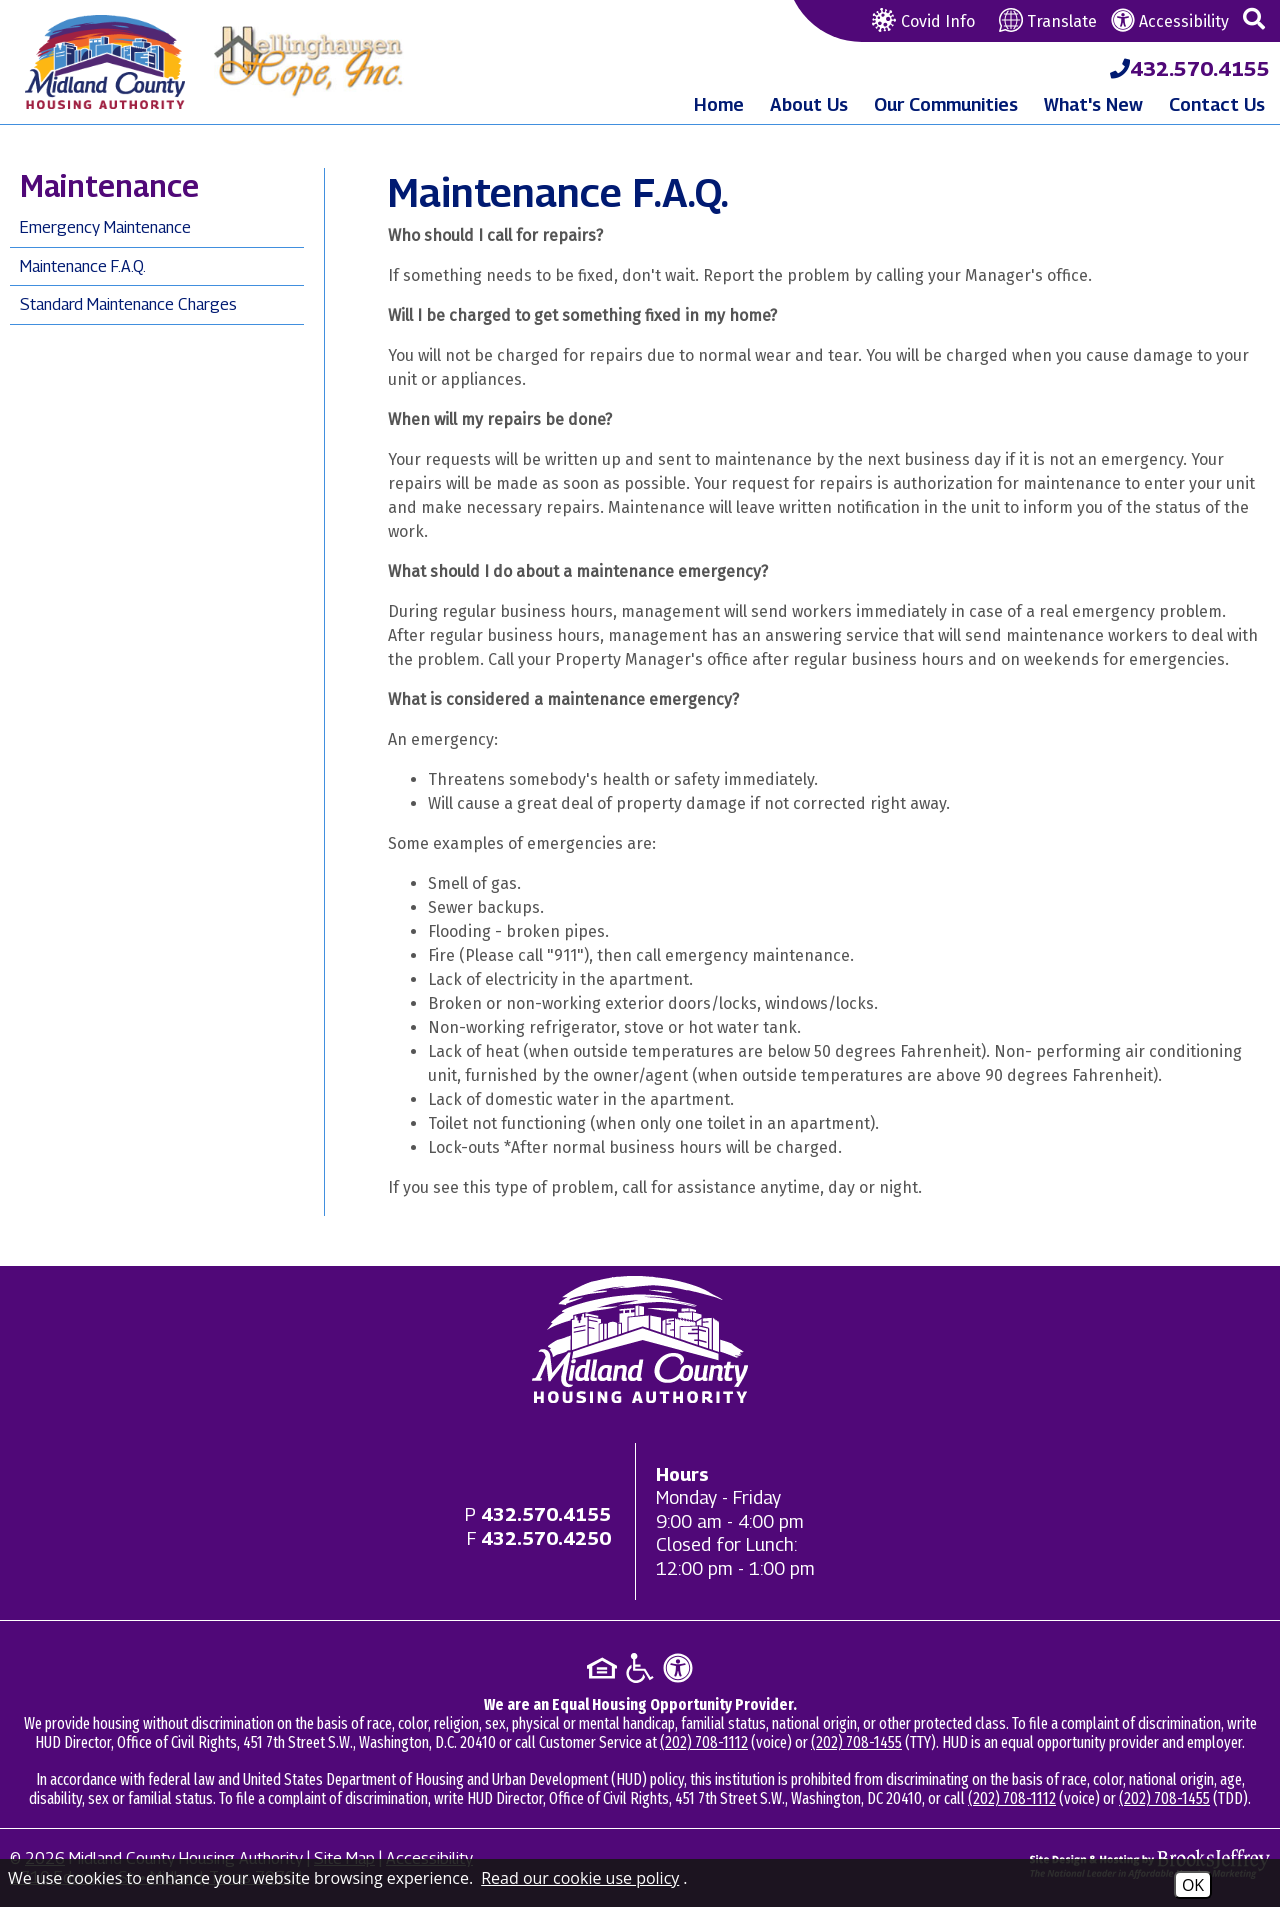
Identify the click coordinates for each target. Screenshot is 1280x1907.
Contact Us (1217, 104)
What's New (1093, 104)
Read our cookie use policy (580, 1878)
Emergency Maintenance (105, 227)
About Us (809, 104)
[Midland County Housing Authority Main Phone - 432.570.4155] (1190, 69)
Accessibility (1170, 21)
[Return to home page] (640, 1339)
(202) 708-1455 (856, 1742)
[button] (1254, 20)
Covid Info (921, 21)
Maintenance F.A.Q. (83, 266)
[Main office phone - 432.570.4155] (546, 1514)
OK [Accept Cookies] (1193, 1885)
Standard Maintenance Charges (128, 304)
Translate (1048, 21)
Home (719, 104)
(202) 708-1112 (704, 1742)
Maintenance (109, 186)
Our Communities (946, 104)
